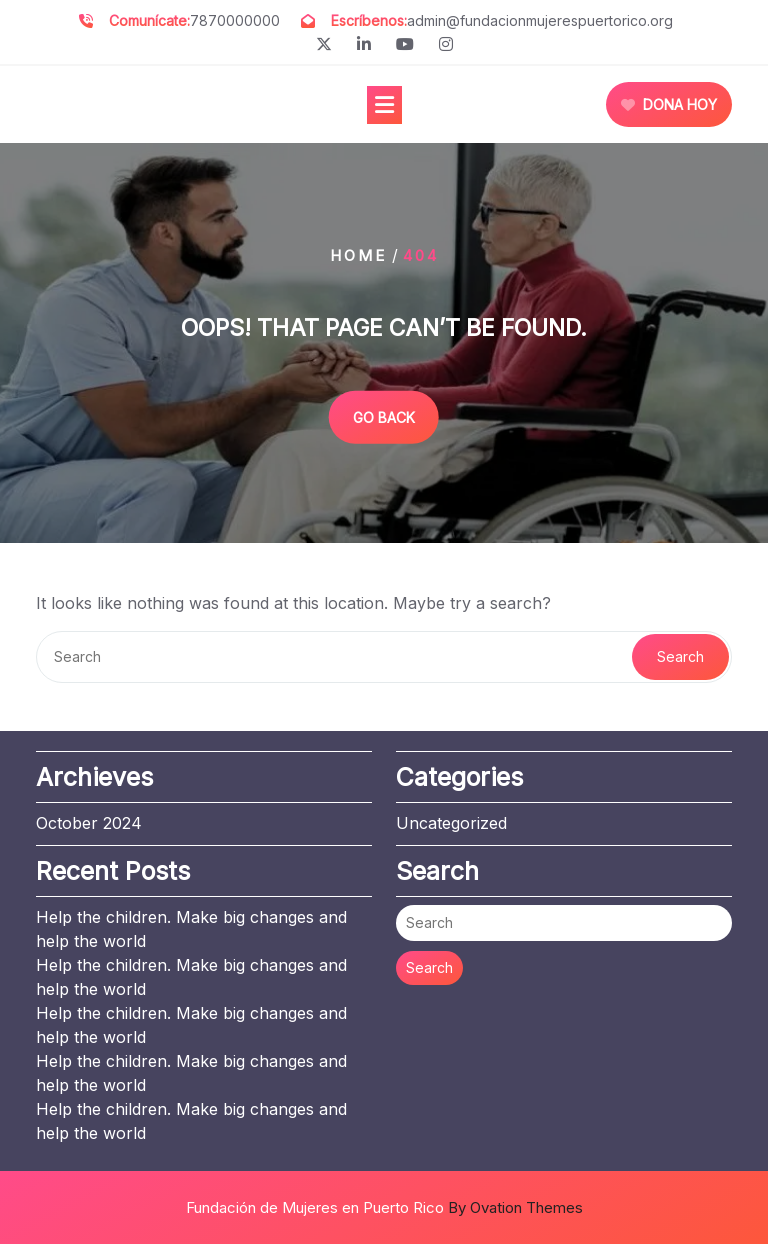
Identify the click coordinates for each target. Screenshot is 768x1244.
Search (680, 656)
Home (358, 255)
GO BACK (384, 416)
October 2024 (89, 823)
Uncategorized (451, 823)
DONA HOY (669, 104)
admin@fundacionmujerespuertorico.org (540, 20)
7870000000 (235, 20)
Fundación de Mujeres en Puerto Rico (384, 1207)
